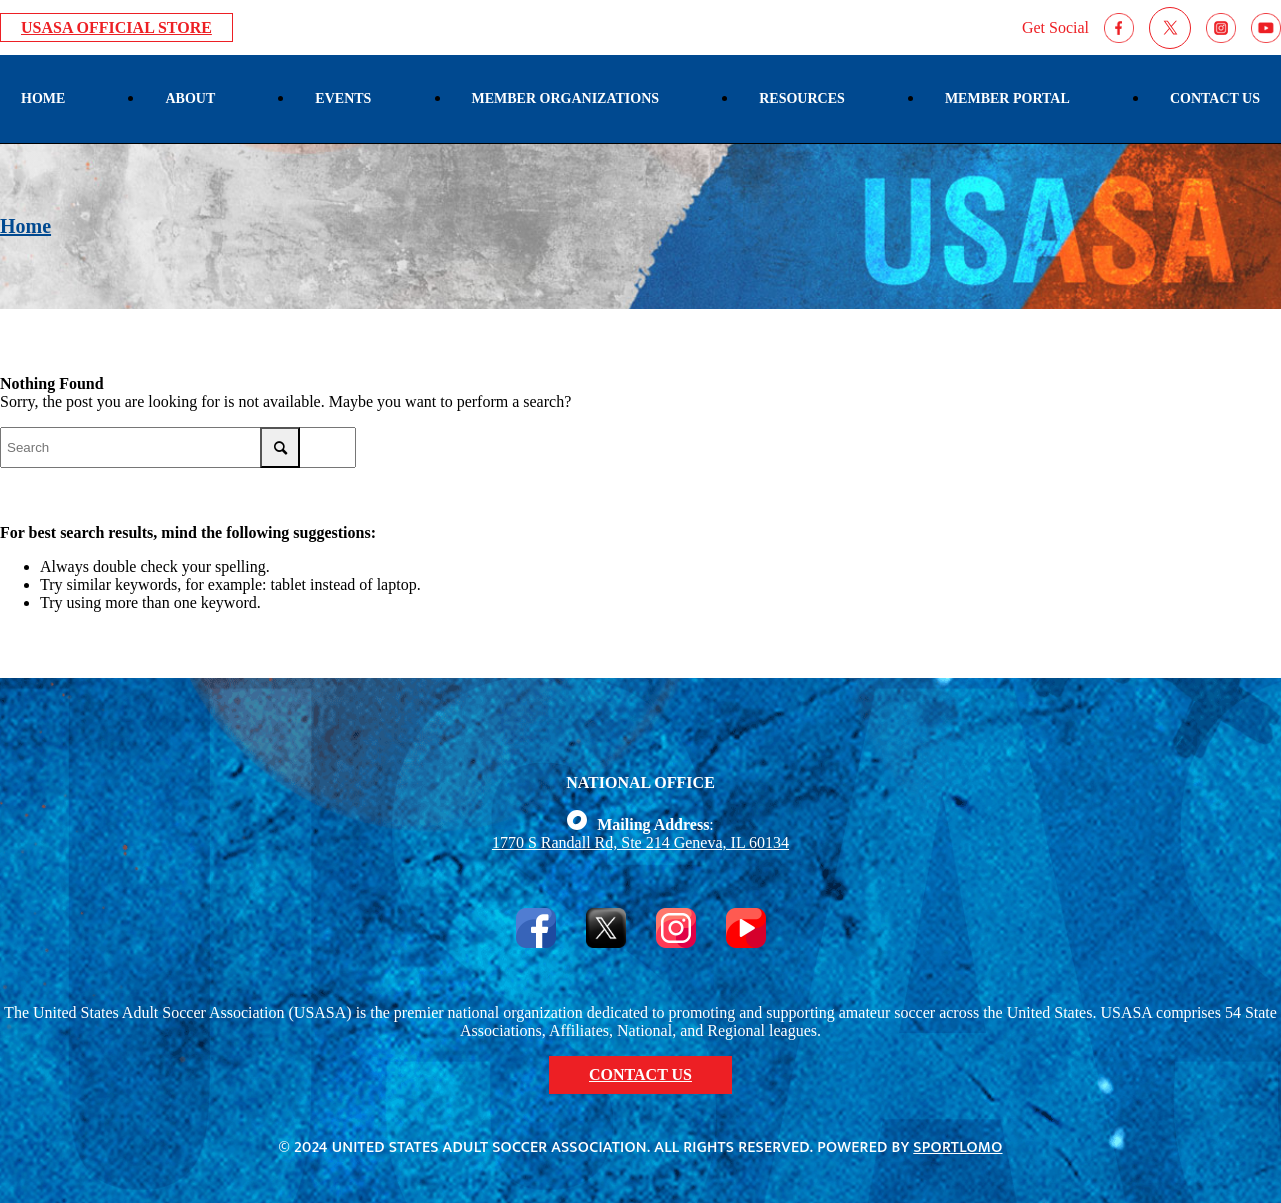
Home (25, 226)
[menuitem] (43, 99)
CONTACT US (640, 1074)
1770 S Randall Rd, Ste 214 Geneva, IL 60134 (640, 842)
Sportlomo (957, 1147)
